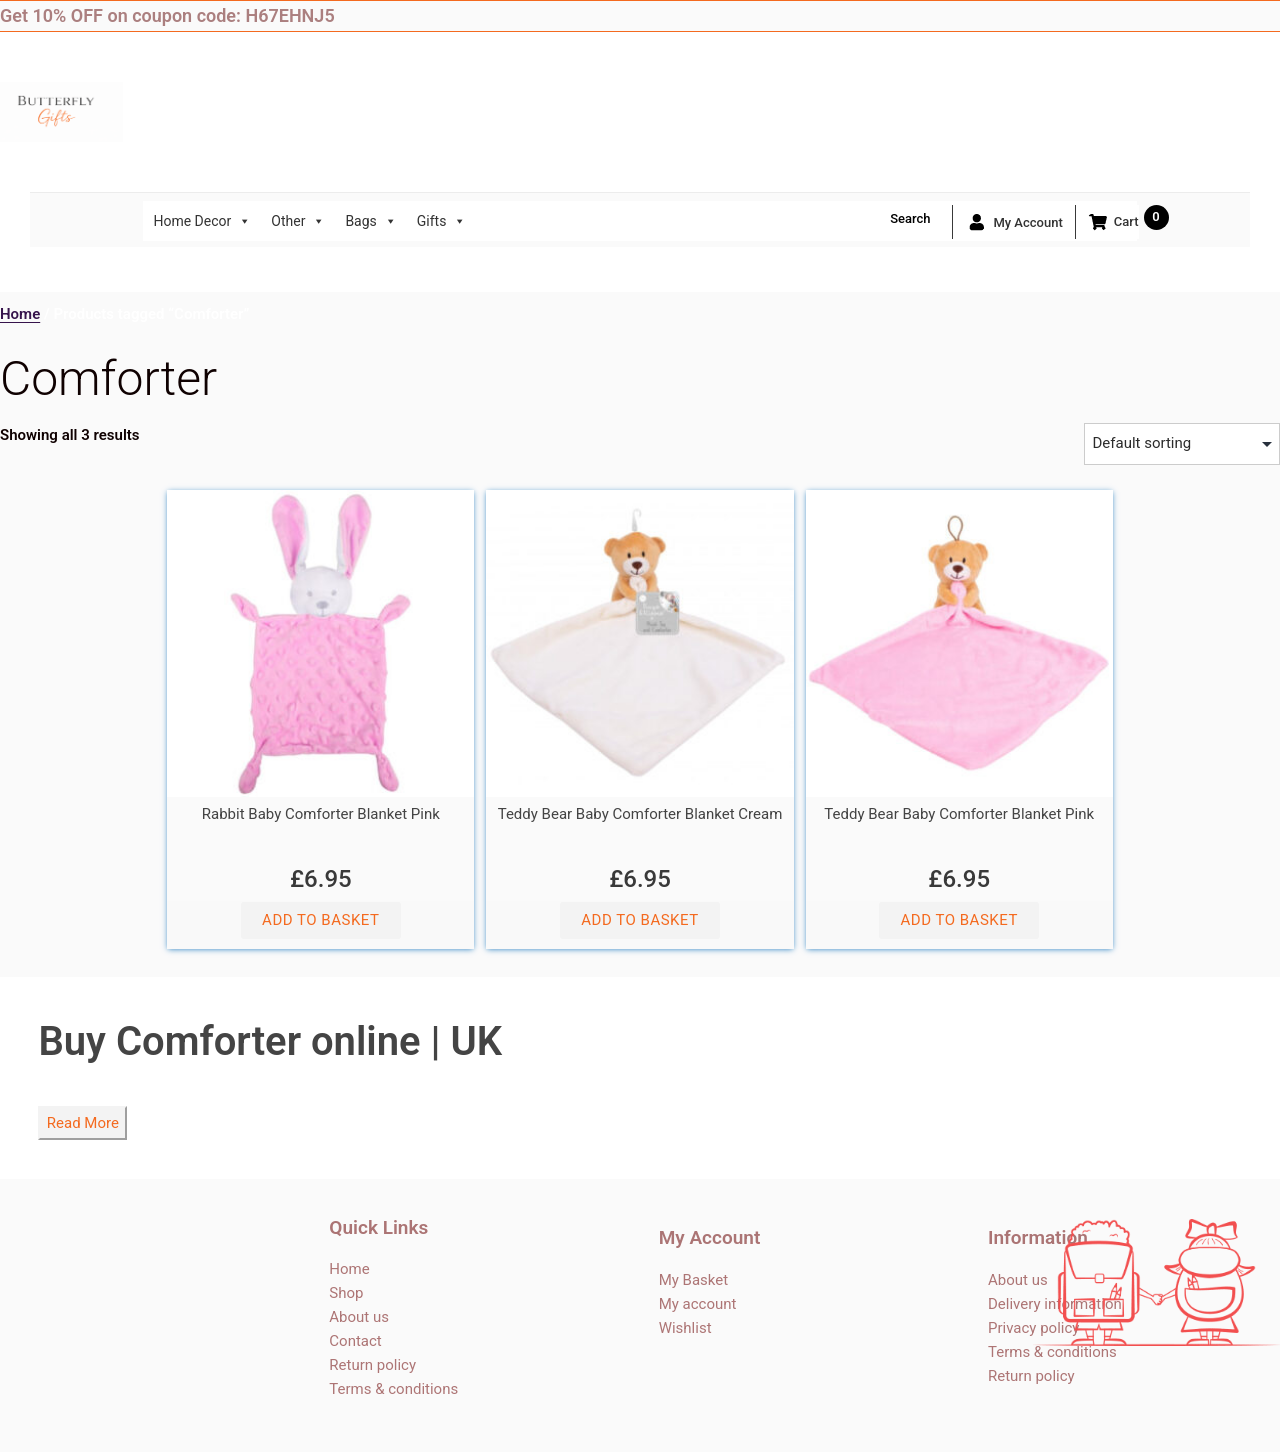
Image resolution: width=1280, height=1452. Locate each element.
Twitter (1185, 16)
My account (1013, 222)
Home (20, 314)
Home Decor (202, 221)
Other (298, 221)
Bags (370, 221)
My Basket (693, 1280)
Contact (355, 1341)
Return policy (372, 1365)
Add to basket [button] (320, 920)
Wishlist (685, 1328)
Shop (346, 1293)
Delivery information (1055, 1304)
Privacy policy (1033, 1328)
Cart (1112, 222)
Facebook (1145, 16)
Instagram (1225, 16)
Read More (83, 1123)
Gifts (442, 221)
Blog (1265, 16)
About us (359, 1317)
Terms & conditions (393, 1389)
